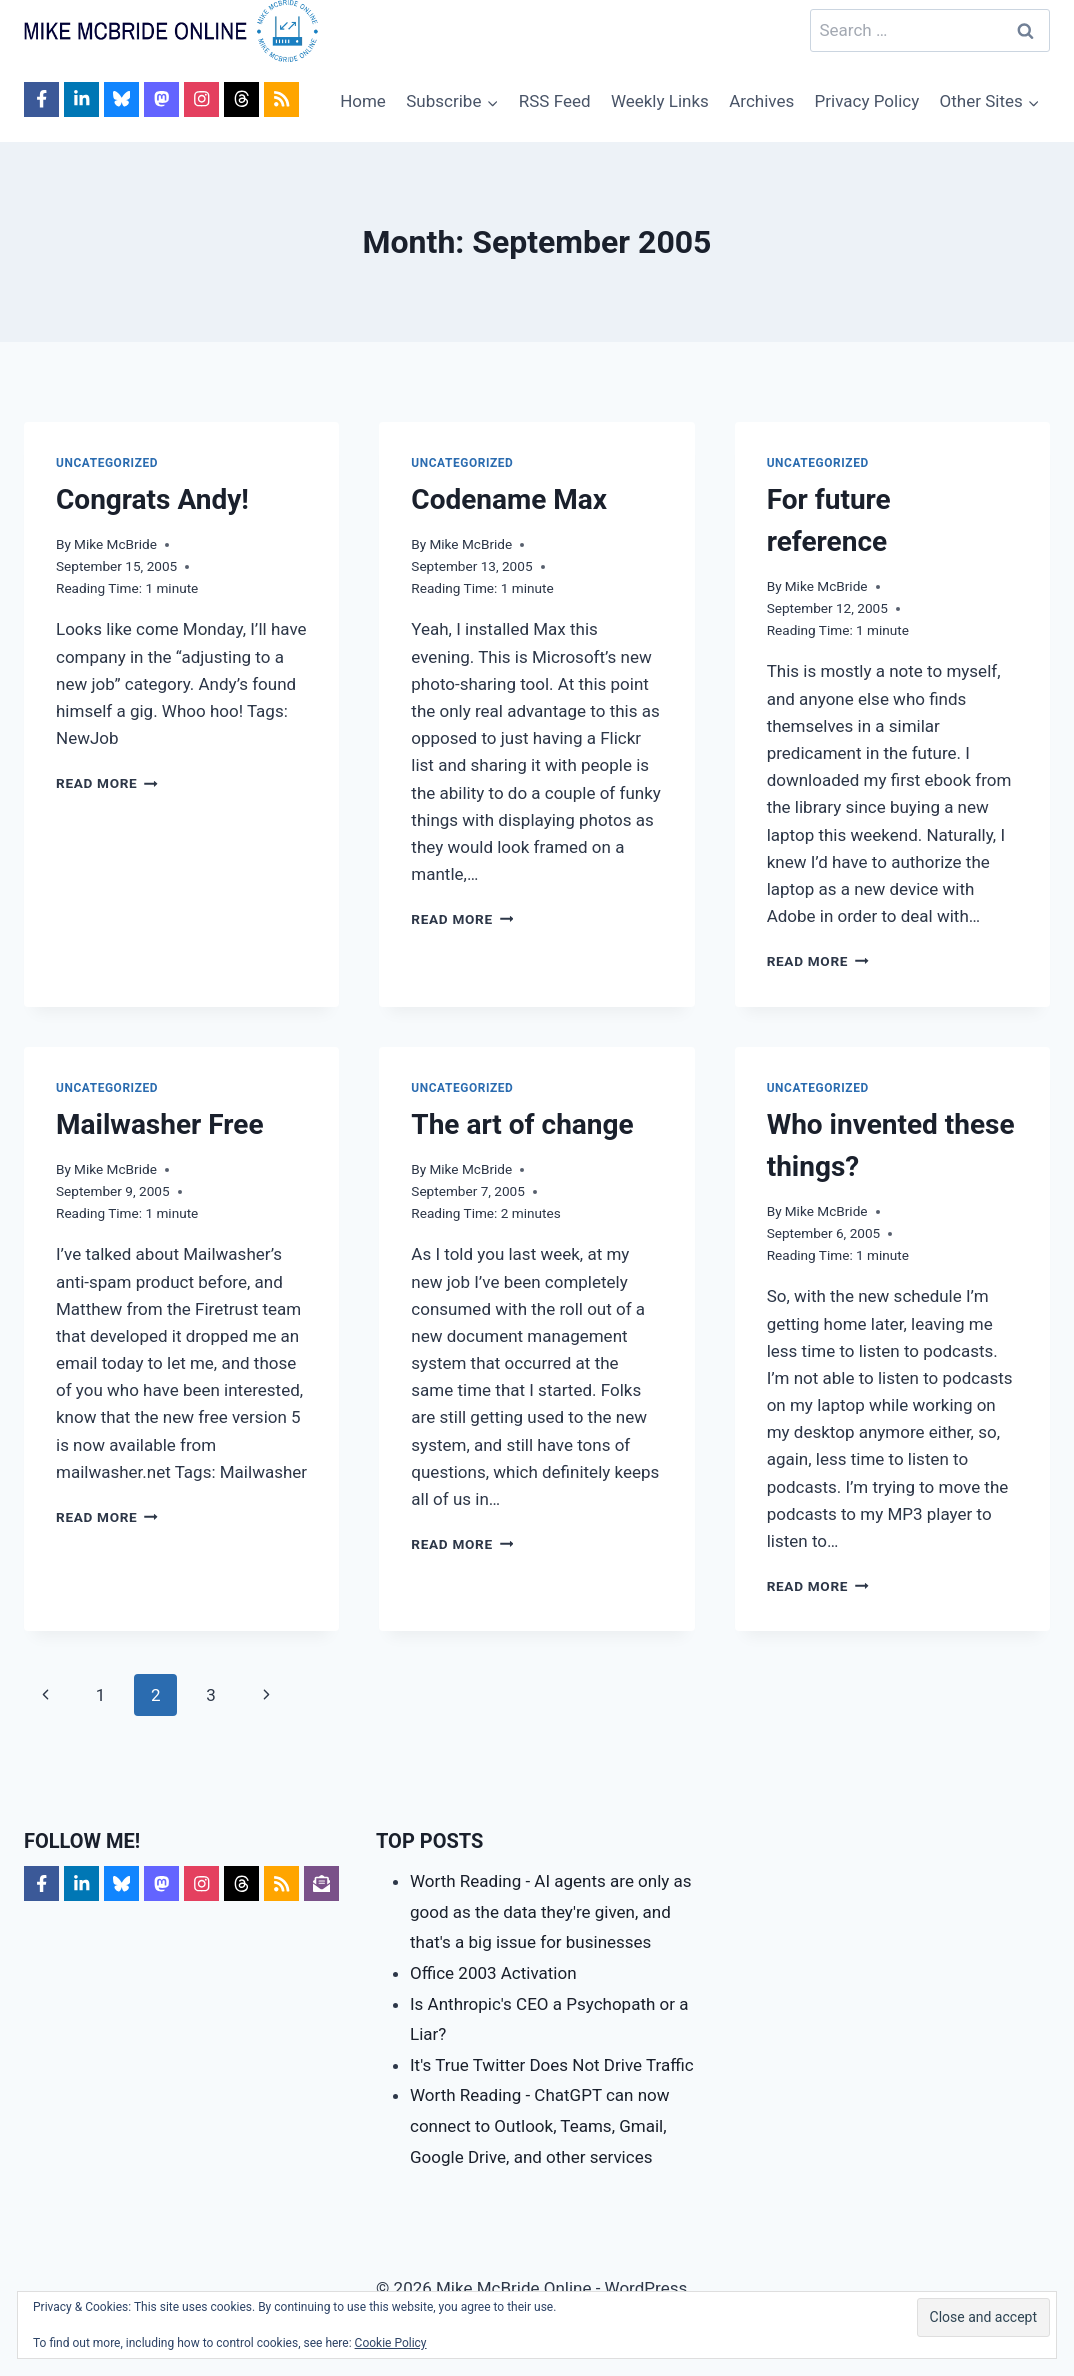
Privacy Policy (867, 101)
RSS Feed (555, 101)
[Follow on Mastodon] (161, 99)
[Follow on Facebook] (41, 99)
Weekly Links (660, 101)
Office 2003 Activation (493, 1973)
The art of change (522, 1124)
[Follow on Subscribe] (321, 1883)
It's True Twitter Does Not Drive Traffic (552, 2065)
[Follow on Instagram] (201, 99)
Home (363, 101)
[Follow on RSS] (281, 99)
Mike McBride (115, 544)
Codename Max (509, 499)
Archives (761, 101)
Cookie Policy (391, 2343)
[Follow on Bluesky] (121, 99)
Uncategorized (107, 463)
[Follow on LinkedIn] (81, 99)
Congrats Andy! (152, 499)
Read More (107, 783)
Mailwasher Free (160, 1124)
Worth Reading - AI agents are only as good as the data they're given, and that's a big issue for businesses (551, 1911)
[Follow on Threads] (241, 99)
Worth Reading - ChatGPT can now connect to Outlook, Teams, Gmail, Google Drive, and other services (540, 2125)
